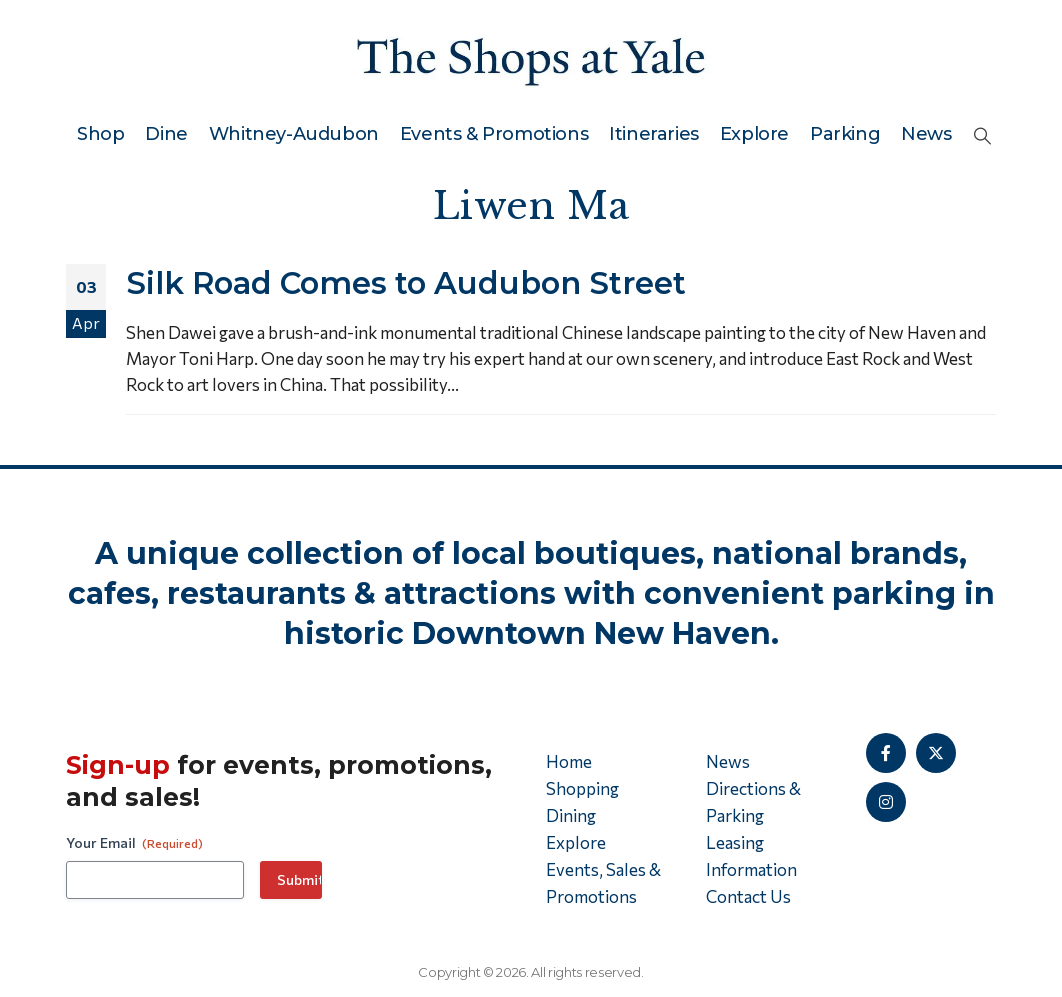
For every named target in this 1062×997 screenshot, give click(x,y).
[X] (936, 753)
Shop (100, 134)
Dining (571, 815)
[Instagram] (886, 802)
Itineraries (654, 134)
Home (569, 761)
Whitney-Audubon (294, 134)
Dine (166, 134)
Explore (754, 134)
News (926, 134)
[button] (982, 135)
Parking (845, 134)
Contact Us (748, 896)
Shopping (582, 788)
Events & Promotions (494, 134)
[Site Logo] (531, 57)
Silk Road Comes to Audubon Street (406, 283)
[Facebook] (886, 753)
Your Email (134, 843)
